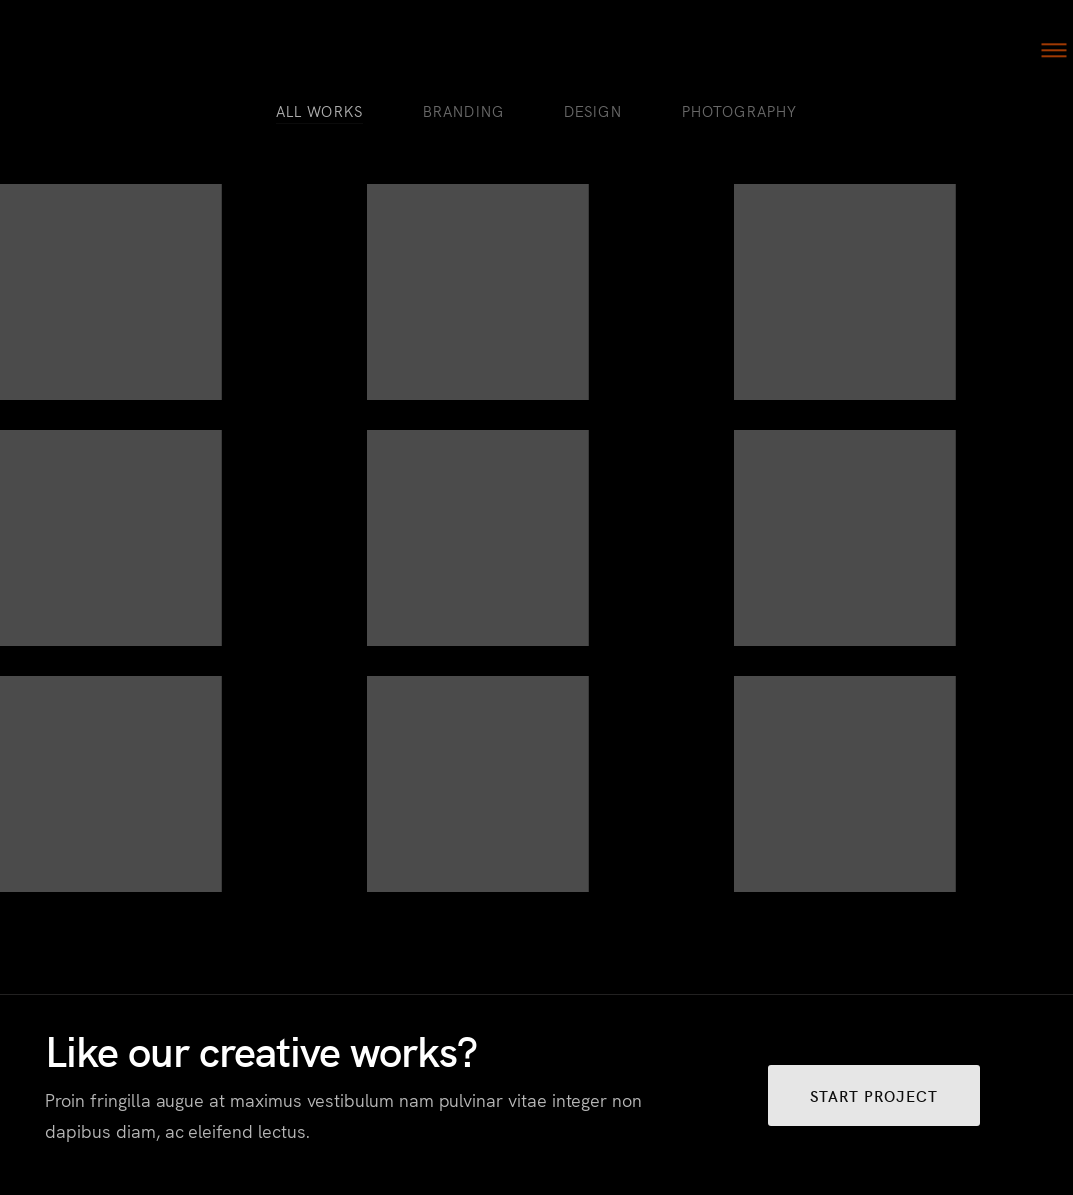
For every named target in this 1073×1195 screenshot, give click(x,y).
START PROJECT (874, 1095)
